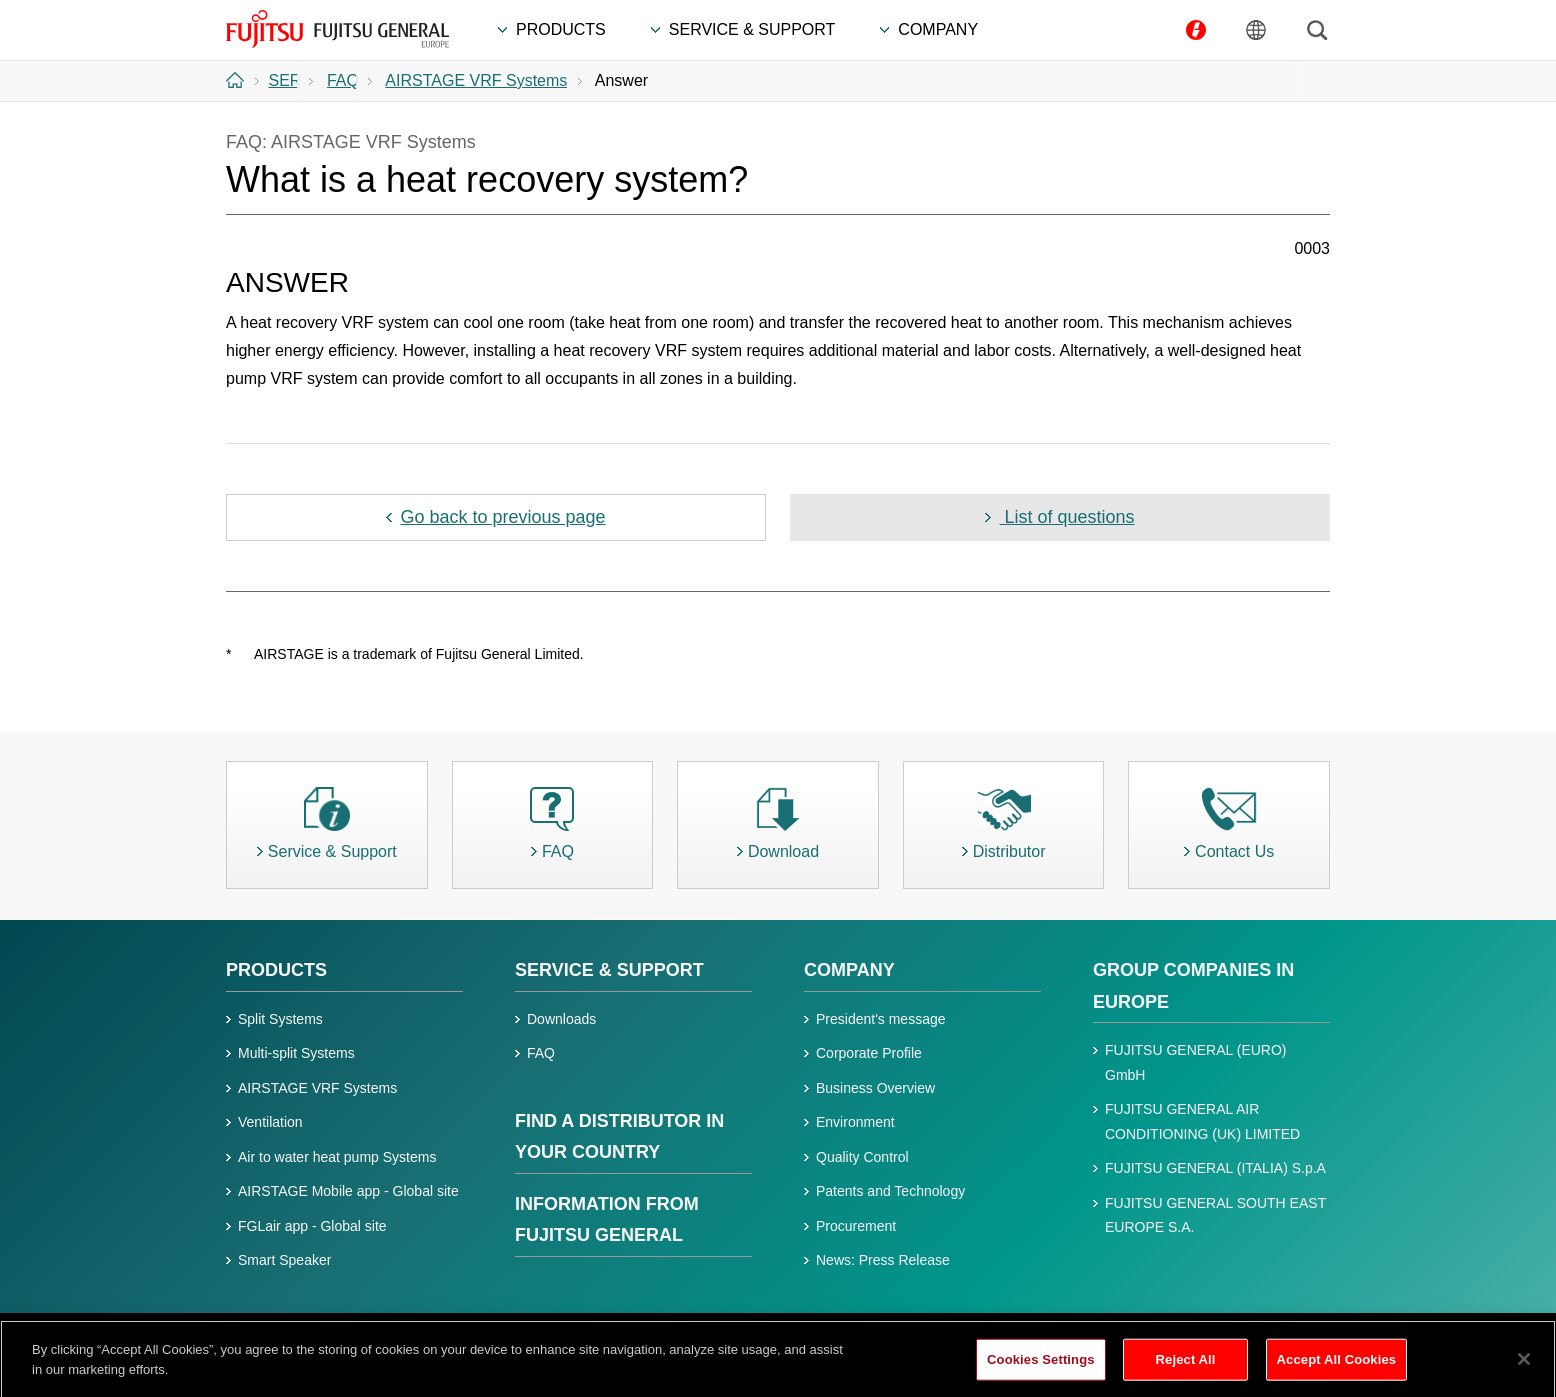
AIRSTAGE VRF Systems (317, 1088)
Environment (855, 1122)
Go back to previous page (502, 517)
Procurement (856, 1226)
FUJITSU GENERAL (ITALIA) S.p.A (1215, 1168)
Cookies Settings (1041, 1372)
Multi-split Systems (296, 1053)
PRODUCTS (276, 970)
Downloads (561, 1019)
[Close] (1524, 1372)
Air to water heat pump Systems (337, 1157)
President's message (881, 1019)
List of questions (1066, 517)
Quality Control (862, 1157)
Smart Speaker (284, 1260)
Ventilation (270, 1122)
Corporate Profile (869, 1053)
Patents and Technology (890, 1191)
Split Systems (280, 1019)
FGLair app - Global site (312, 1226)
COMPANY (849, 970)
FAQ (541, 1053)
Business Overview (875, 1088)
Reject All (1186, 1372)
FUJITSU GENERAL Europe (337, 29)
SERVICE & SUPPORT (609, 970)
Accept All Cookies (1337, 1372)
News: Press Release (883, 1260)
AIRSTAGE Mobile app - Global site (348, 1191)
